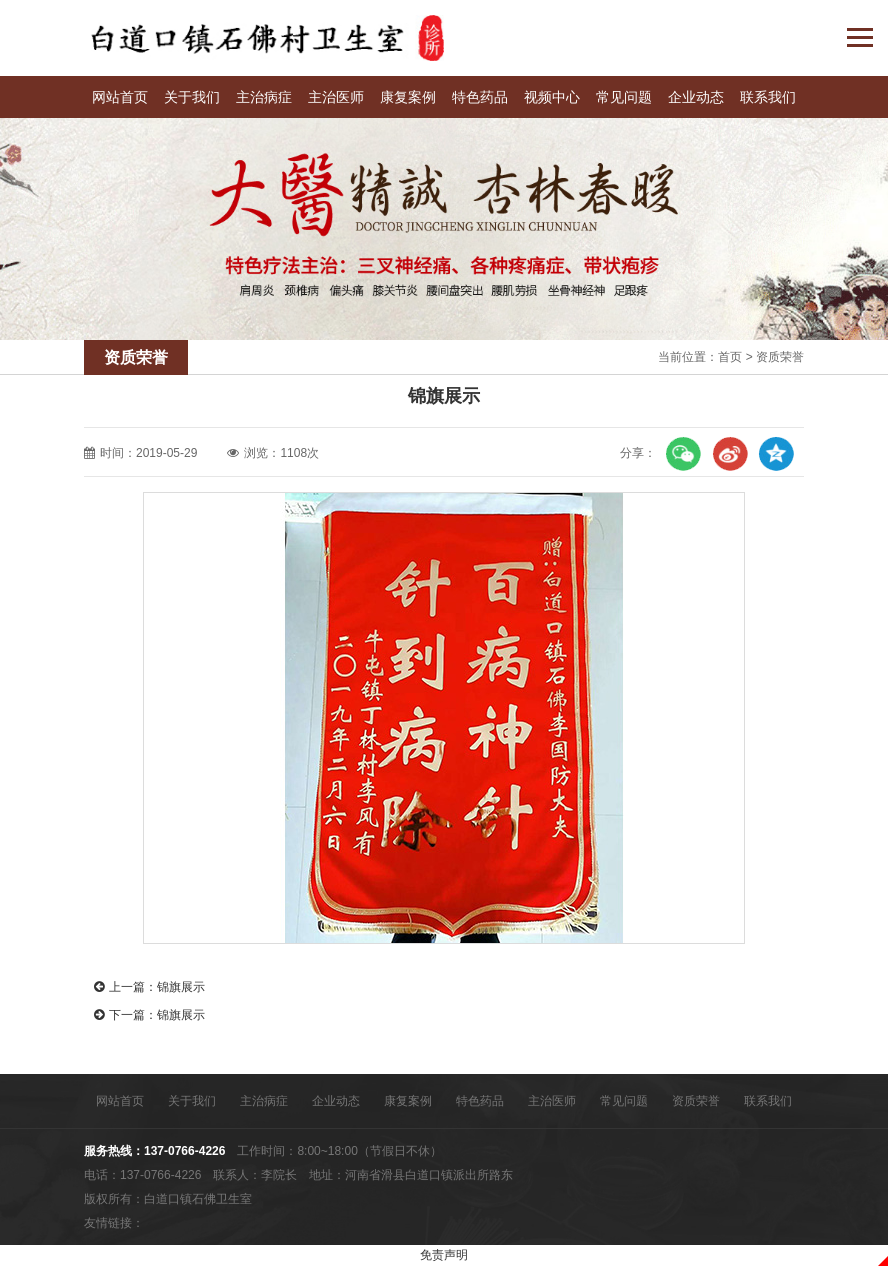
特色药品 (480, 97)
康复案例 (408, 97)
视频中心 (552, 97)
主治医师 (336, 97)
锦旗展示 (181, 987)
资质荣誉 (780, 357)
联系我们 (768, 97)
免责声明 (444, 1255)
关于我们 (192, 97)
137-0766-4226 (184, 1151)
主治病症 (264, 97)
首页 (730, 357)
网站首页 (120, 97)
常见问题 (624, 97)
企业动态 (696, 97)
